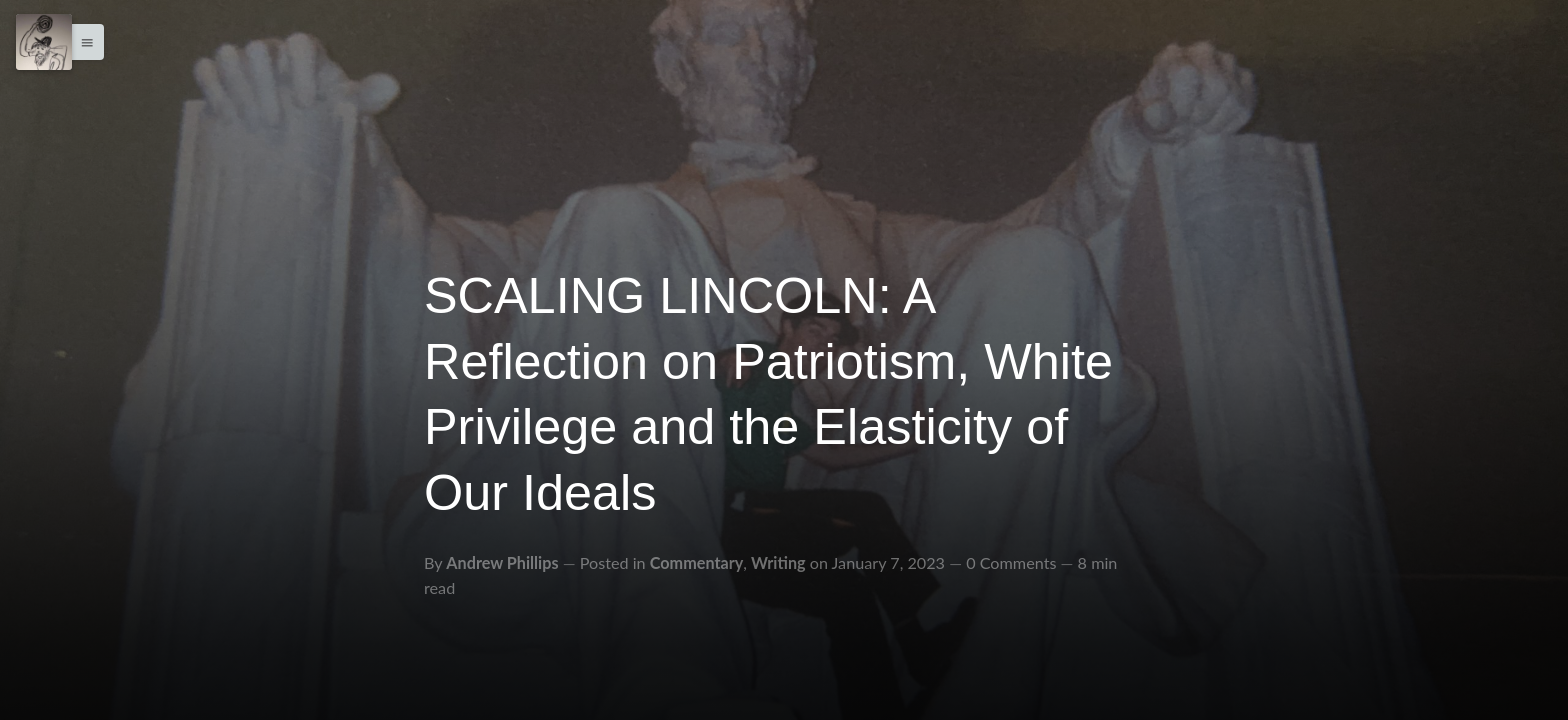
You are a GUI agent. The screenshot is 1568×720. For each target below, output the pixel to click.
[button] (82, 42)
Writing (778, 562)
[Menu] (44, 42)
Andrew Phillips (502, 562)
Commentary (696, 562)
